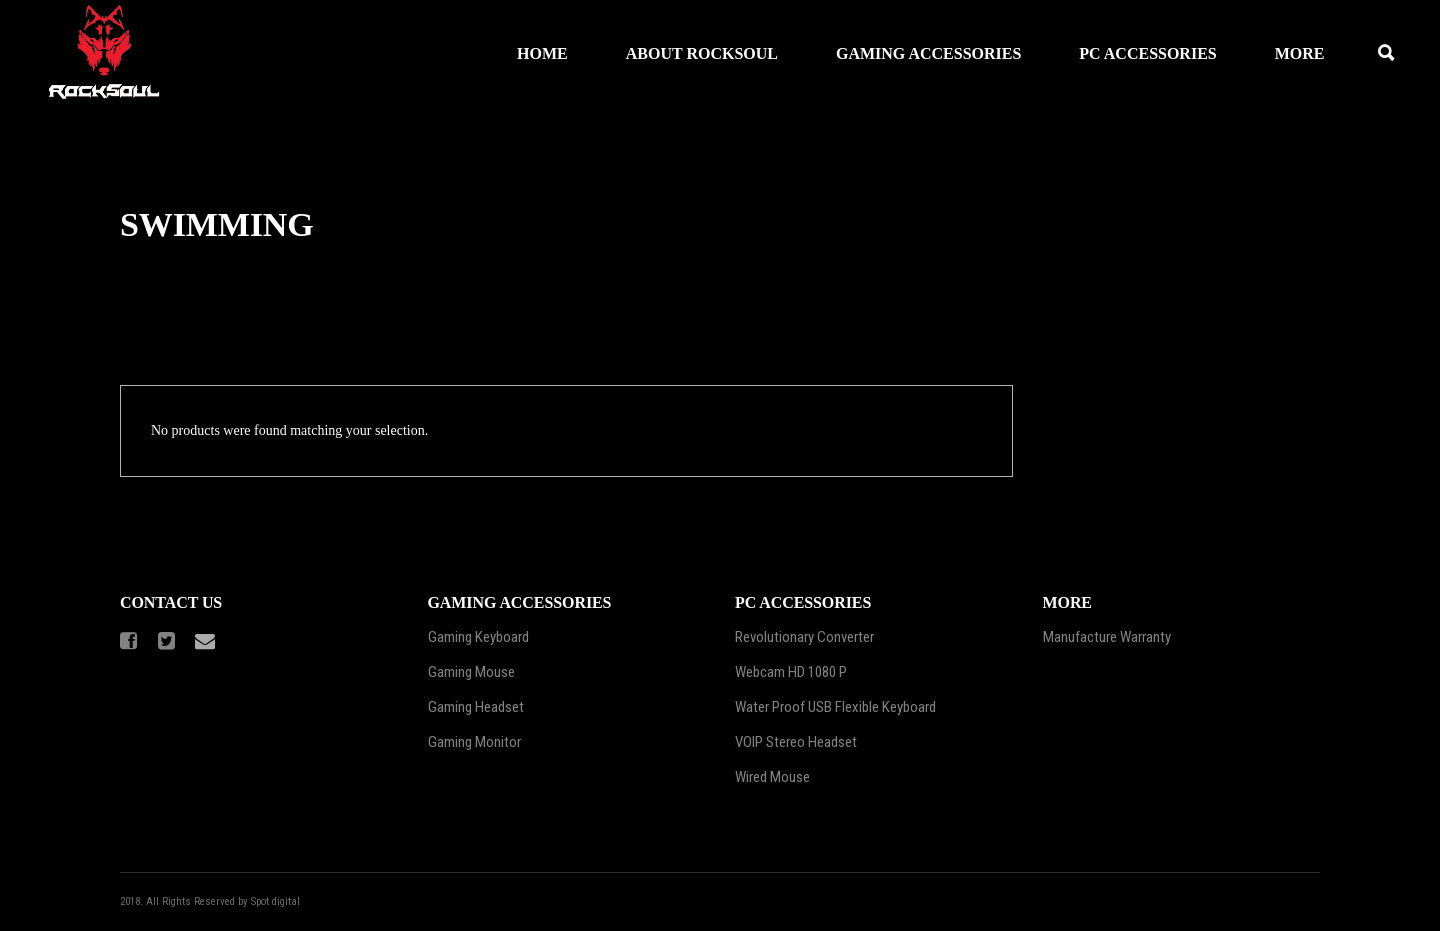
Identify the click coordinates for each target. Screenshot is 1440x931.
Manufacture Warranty (1107, 637)
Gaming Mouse (471, 672)
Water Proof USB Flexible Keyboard (835, 707)
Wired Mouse (772, 777)
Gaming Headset (476, 707)
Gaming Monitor (474, 742)
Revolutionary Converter (804, 637)
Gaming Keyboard (478, 637)
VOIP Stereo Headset (796, 742)
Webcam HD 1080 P (791, 672)
